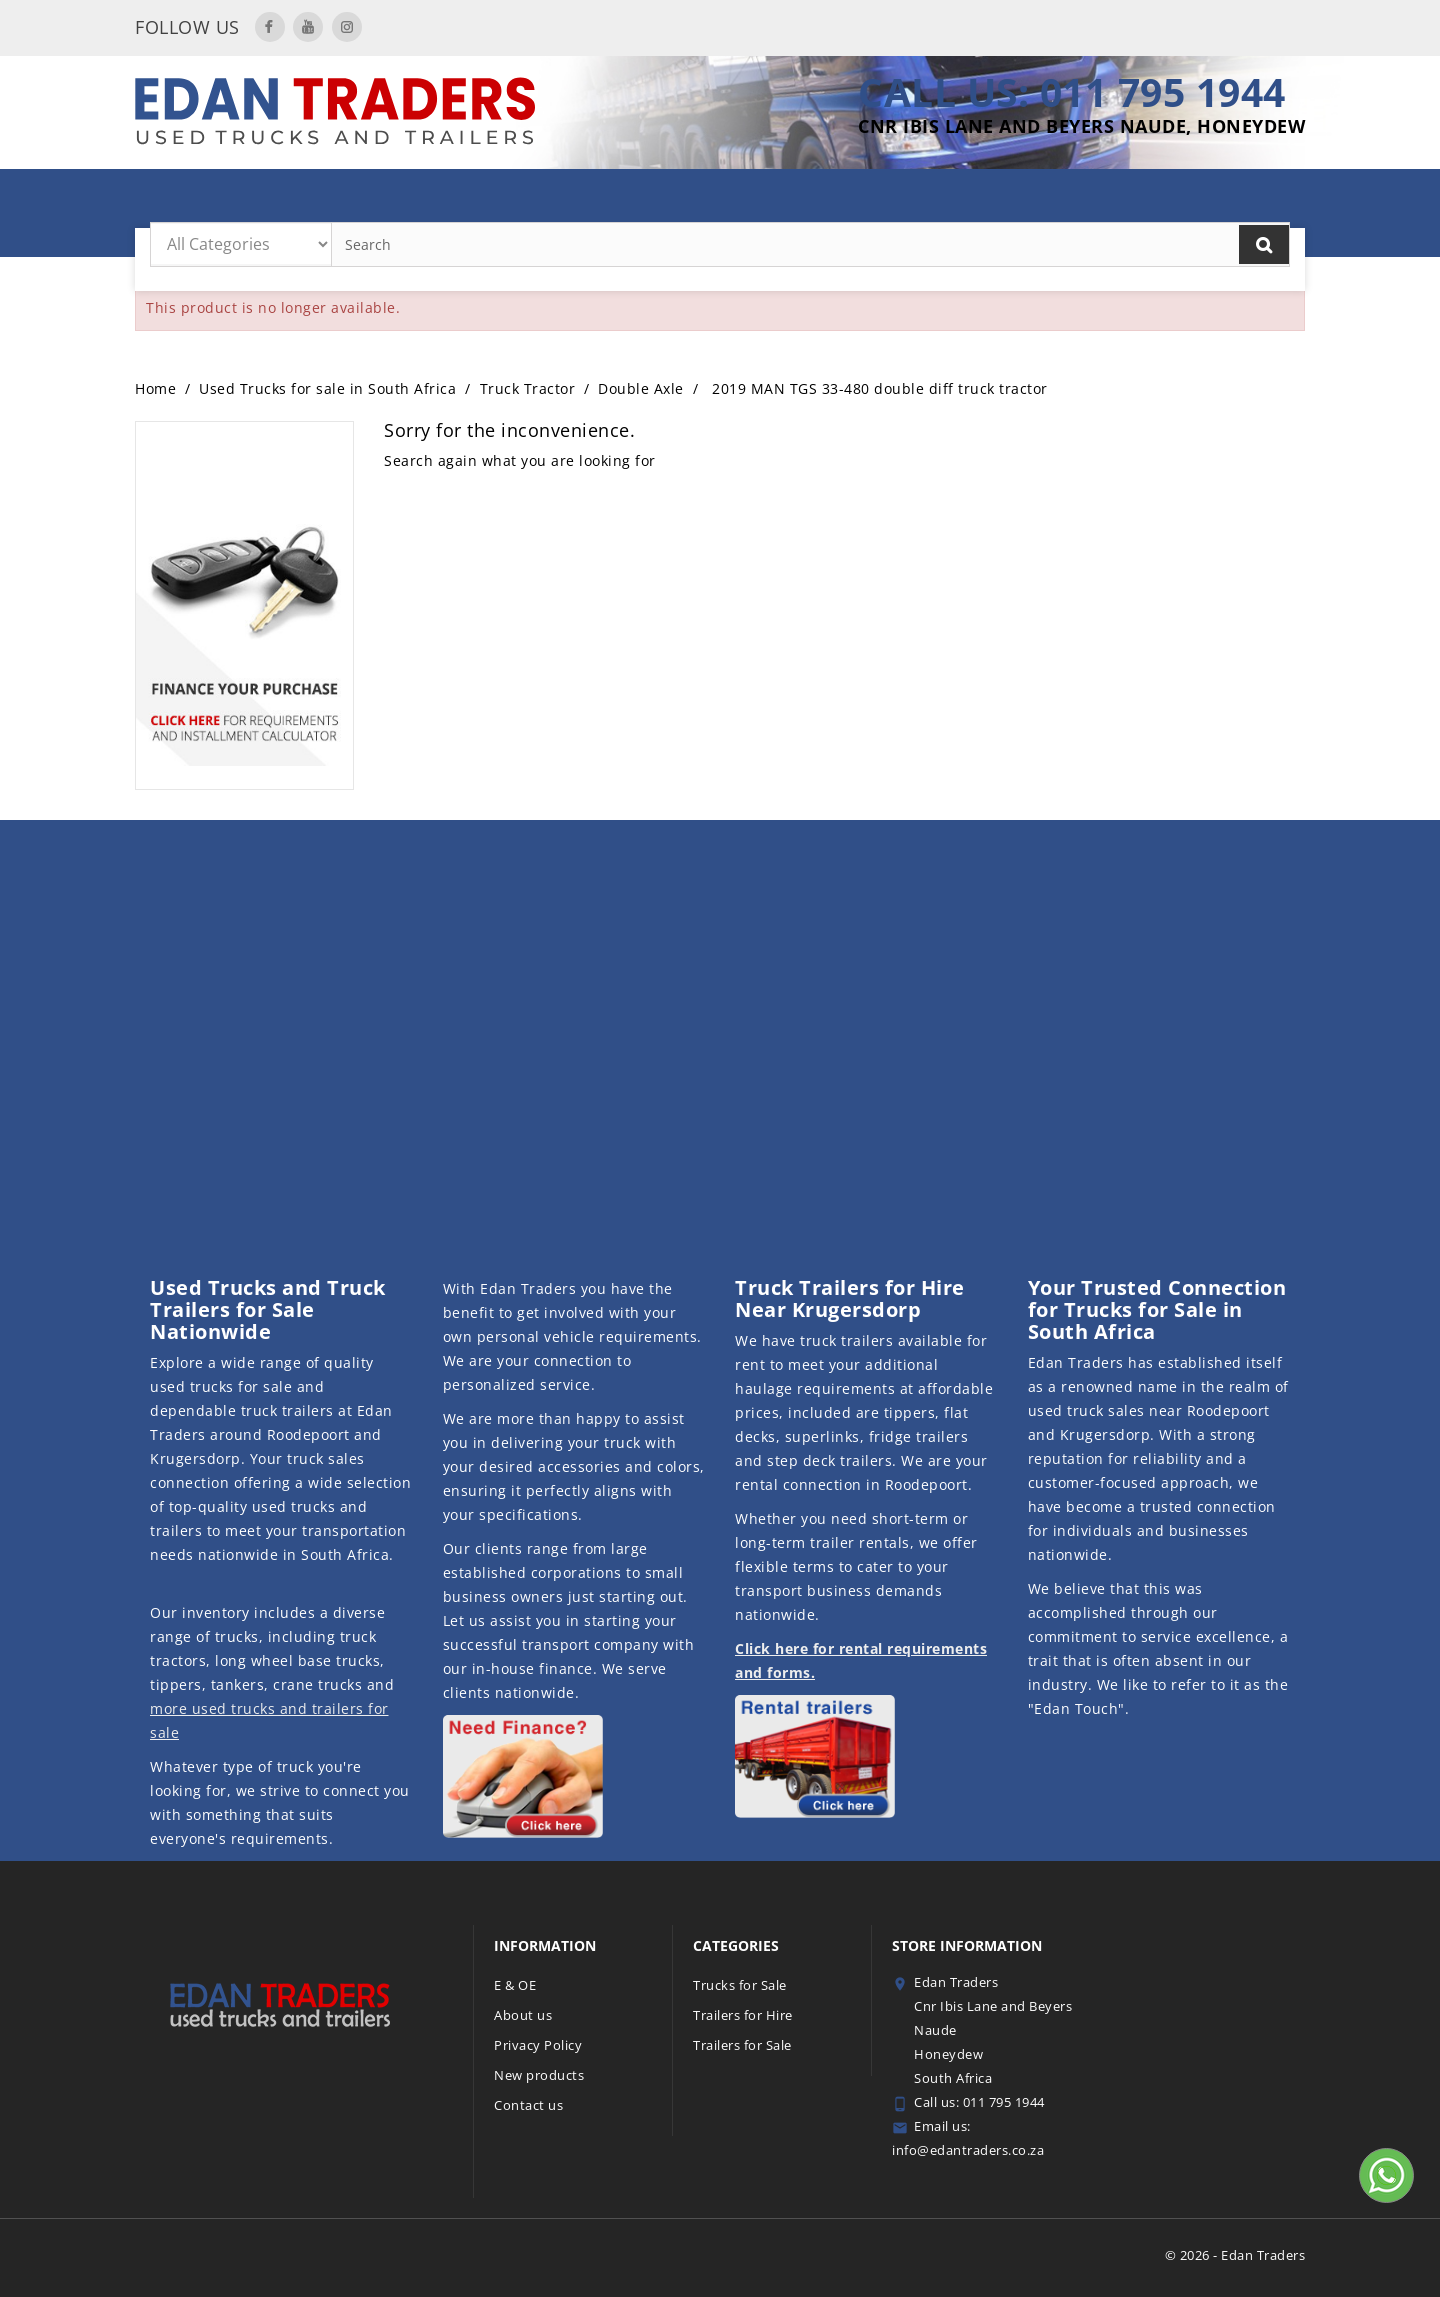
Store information (967, 1945)
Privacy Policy (538, 2045)
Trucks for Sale (985, 200)
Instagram (347, 27)
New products (539, 2075)
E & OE (515, 1985)
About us (523, 2015)
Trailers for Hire (548, 200)
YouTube (308, 27)
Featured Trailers (840, 200)
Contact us (528, 2105)
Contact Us (1251, 200)
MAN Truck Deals (400, 200)
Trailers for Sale (693, 200)
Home (304, 200)
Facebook (270, 27)
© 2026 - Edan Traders (1235, 2255)
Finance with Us (1126, 200)
